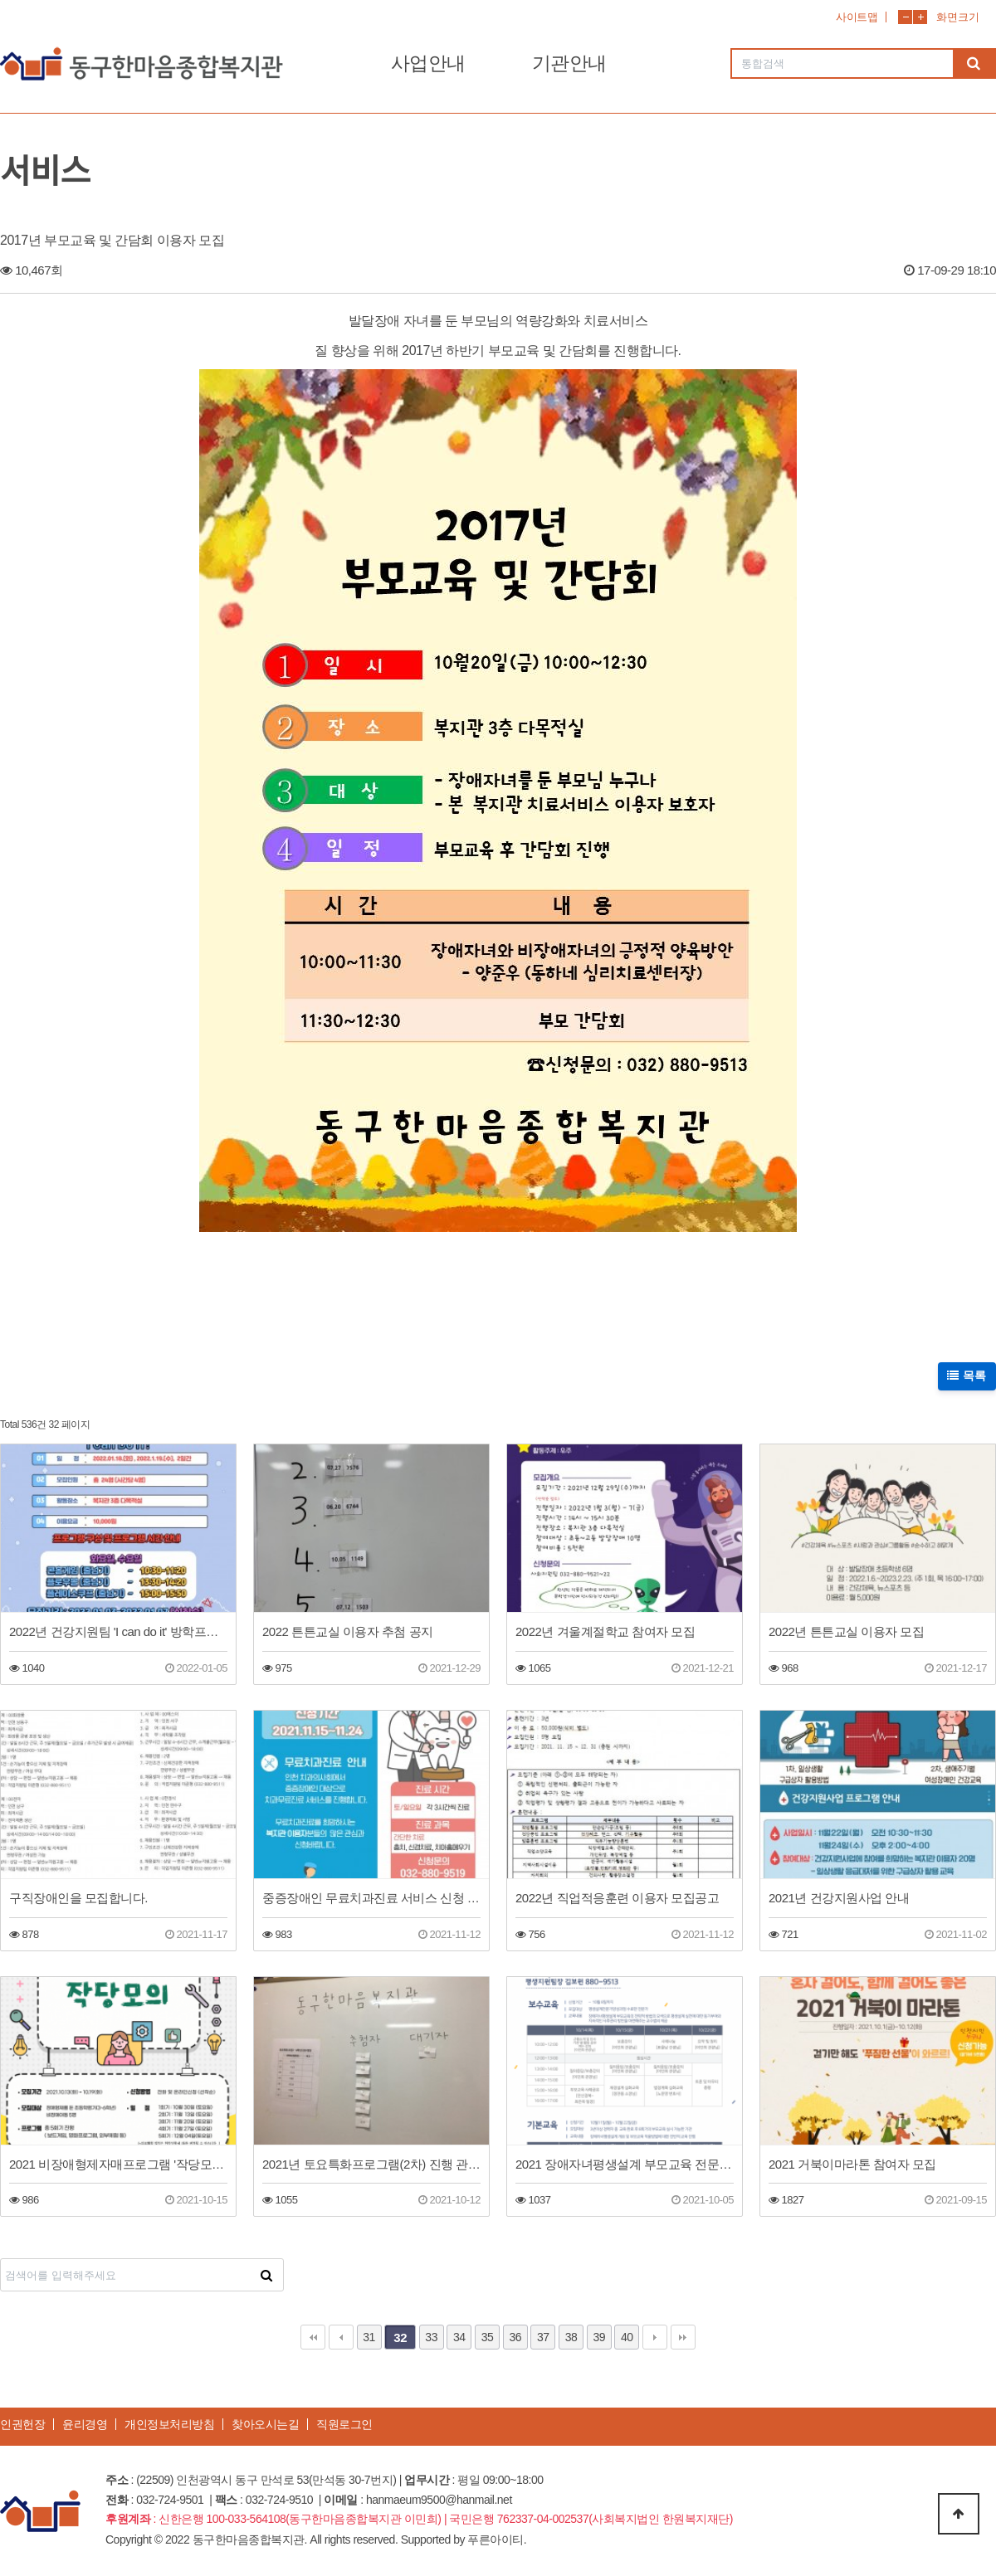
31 (369, 2337)
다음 (654, 2337)
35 (487, 2337)
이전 (341, 2337)
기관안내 (569, 63)
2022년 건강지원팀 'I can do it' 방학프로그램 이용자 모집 (118, 1631)
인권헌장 (22, 2424)
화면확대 (920, 17)
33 (431, 2337)
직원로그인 (344, 2424)
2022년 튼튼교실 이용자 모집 (846, 1631)
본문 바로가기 (0, 0)
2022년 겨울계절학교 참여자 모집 (605, 1631)
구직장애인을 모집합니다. (78, 1898)
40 (627, 2337)
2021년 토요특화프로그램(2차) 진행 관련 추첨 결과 (371, 2164)
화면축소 (905, 17)
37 (543, 2337)
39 (599, 2337)
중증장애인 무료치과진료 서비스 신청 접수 (371, 1898)
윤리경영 (84, 2424)
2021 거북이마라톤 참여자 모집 (852, 2164)
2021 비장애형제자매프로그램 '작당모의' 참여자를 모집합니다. (118, 2164)
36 (515, 2337)
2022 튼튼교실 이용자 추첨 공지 (347, 1631)
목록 (967, 1375)
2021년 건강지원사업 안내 (839, 1898)
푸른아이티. (496, 2539)
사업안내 (428, 63)
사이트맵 (856, 17)
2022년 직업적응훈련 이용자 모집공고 (617, 1898)
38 (571, 2337)
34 (459, 2337)
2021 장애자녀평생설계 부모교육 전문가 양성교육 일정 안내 (624, 2164)
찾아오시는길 (265, 2424)
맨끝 (683, 2337)
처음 (312, 2337)
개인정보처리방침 (169, 2424)
